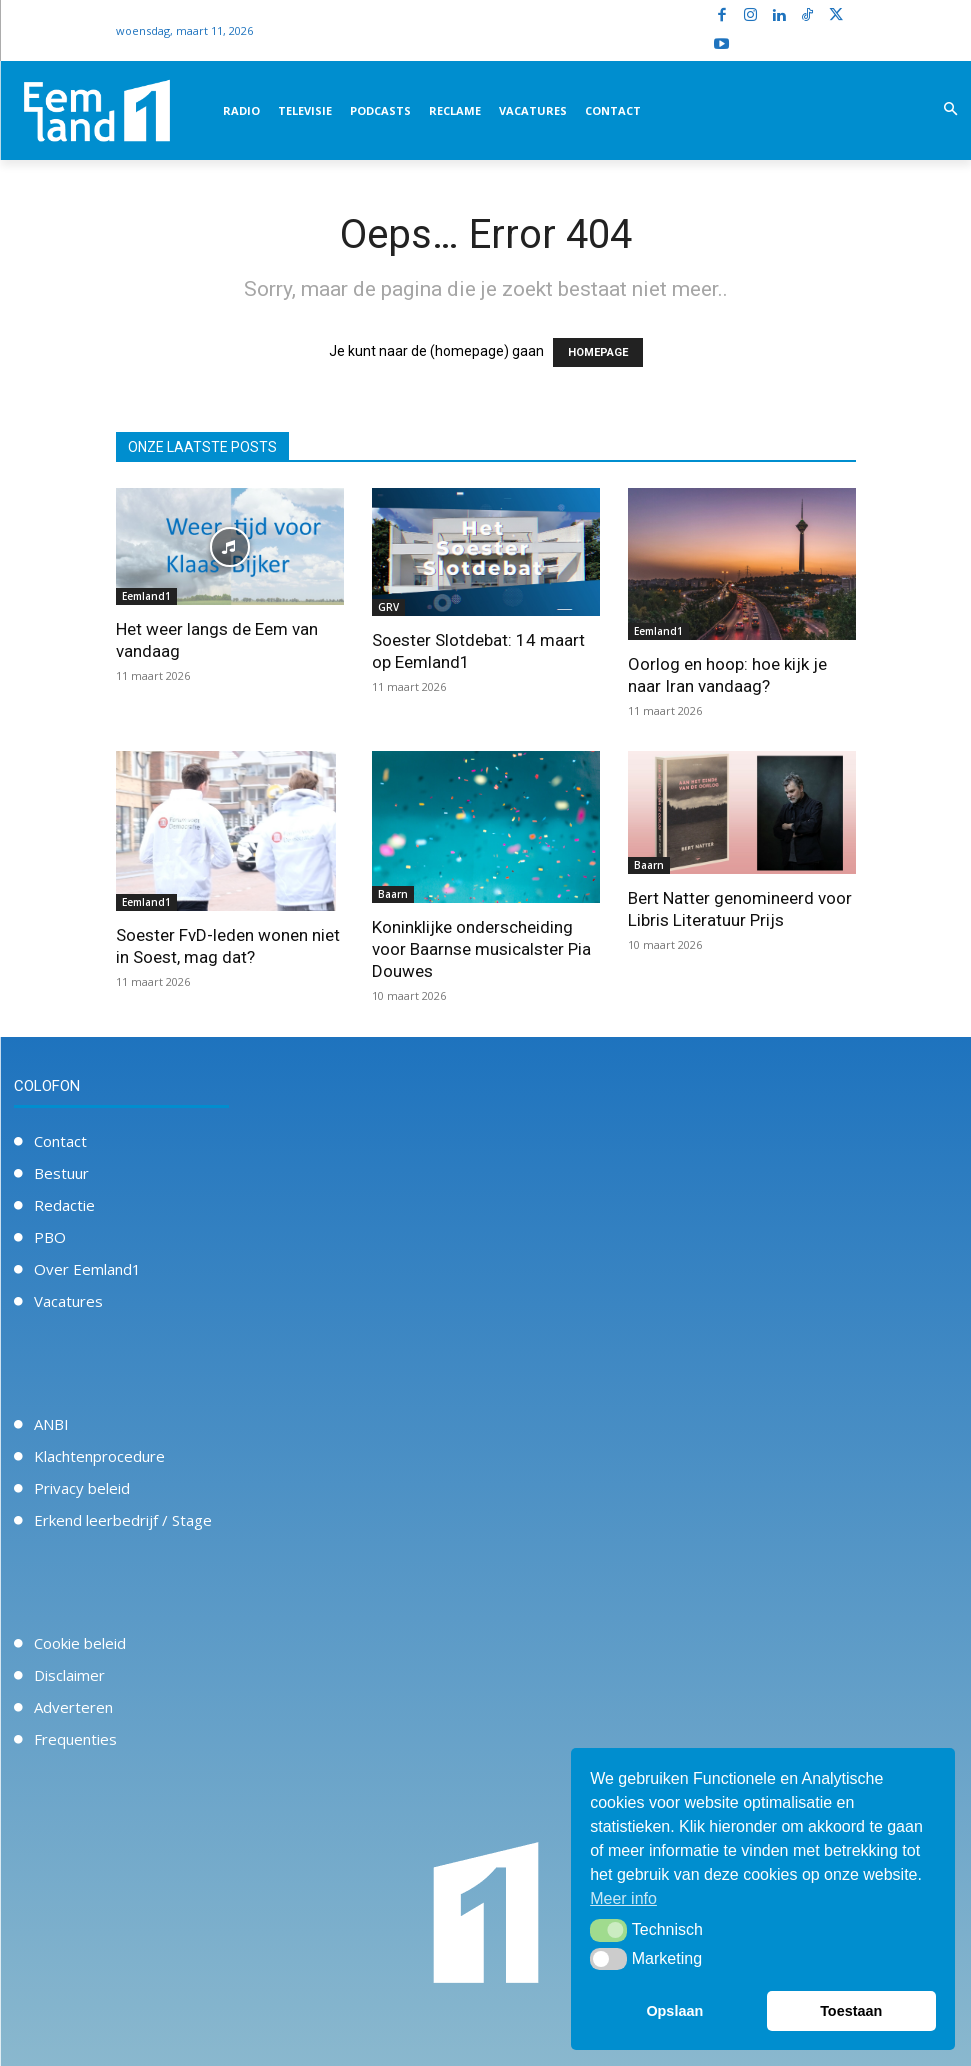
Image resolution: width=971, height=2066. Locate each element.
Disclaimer (69, 1675)
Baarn (393, 894)
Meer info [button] (623, 1898)
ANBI (51, 1424)
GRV (388, 607)
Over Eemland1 (87, 1269)
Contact (60, 1141)
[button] (950, 110)
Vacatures (68, 1301)
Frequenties (75, 1739)
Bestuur (61, 1173)
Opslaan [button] (674, 2011)
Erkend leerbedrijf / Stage (123, 1520)
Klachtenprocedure (99, 1456)
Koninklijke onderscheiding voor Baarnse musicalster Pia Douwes (481, 949)
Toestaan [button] (851, 2011)
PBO (50, 1237)
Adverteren (73, 1707)
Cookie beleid (80, 1643)
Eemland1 (146, 596)
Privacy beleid (82, 1488)
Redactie (64, 1205)
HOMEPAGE (598, 352)
